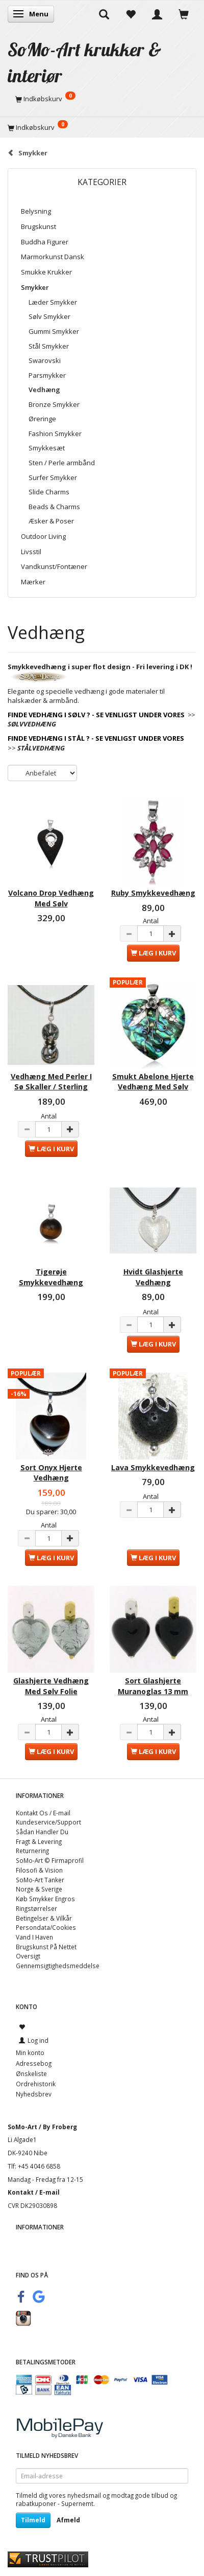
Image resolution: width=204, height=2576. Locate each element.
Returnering (32, 1850)
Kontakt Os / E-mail (43, 1813)
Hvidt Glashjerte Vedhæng (153, 1277)
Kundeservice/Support (48, 1822)
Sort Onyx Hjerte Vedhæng (51, 1473)
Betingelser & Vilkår (44, 1918)
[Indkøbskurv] (102, 98)
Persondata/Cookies (46, 1927)
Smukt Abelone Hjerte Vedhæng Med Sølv (153, 1081)
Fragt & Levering (39, 1841)
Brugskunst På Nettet (46, 1947)
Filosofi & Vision (39, 1870)
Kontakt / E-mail (34, 2192)
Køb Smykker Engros (45, 1899)
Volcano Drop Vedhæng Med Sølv (51, 898)
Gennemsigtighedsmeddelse (57, 1966)
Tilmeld (33, 2520)
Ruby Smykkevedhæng (153, 893)
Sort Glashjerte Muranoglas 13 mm (153, 1686)
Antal (151, 920)
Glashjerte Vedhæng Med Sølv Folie (51, 1686)
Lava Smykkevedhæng (153, 1467)
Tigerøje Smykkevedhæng (51, 1277)
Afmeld (68, 2520)
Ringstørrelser (36, 1908)
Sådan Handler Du (42, 1832)
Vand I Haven (34, 1937)
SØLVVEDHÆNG (32, 723)
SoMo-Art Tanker (40, 1880)
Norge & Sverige (39, 1889)
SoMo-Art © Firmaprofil (50, 1860)
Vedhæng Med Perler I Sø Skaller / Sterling (51, 1081)
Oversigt (28, 1956)
